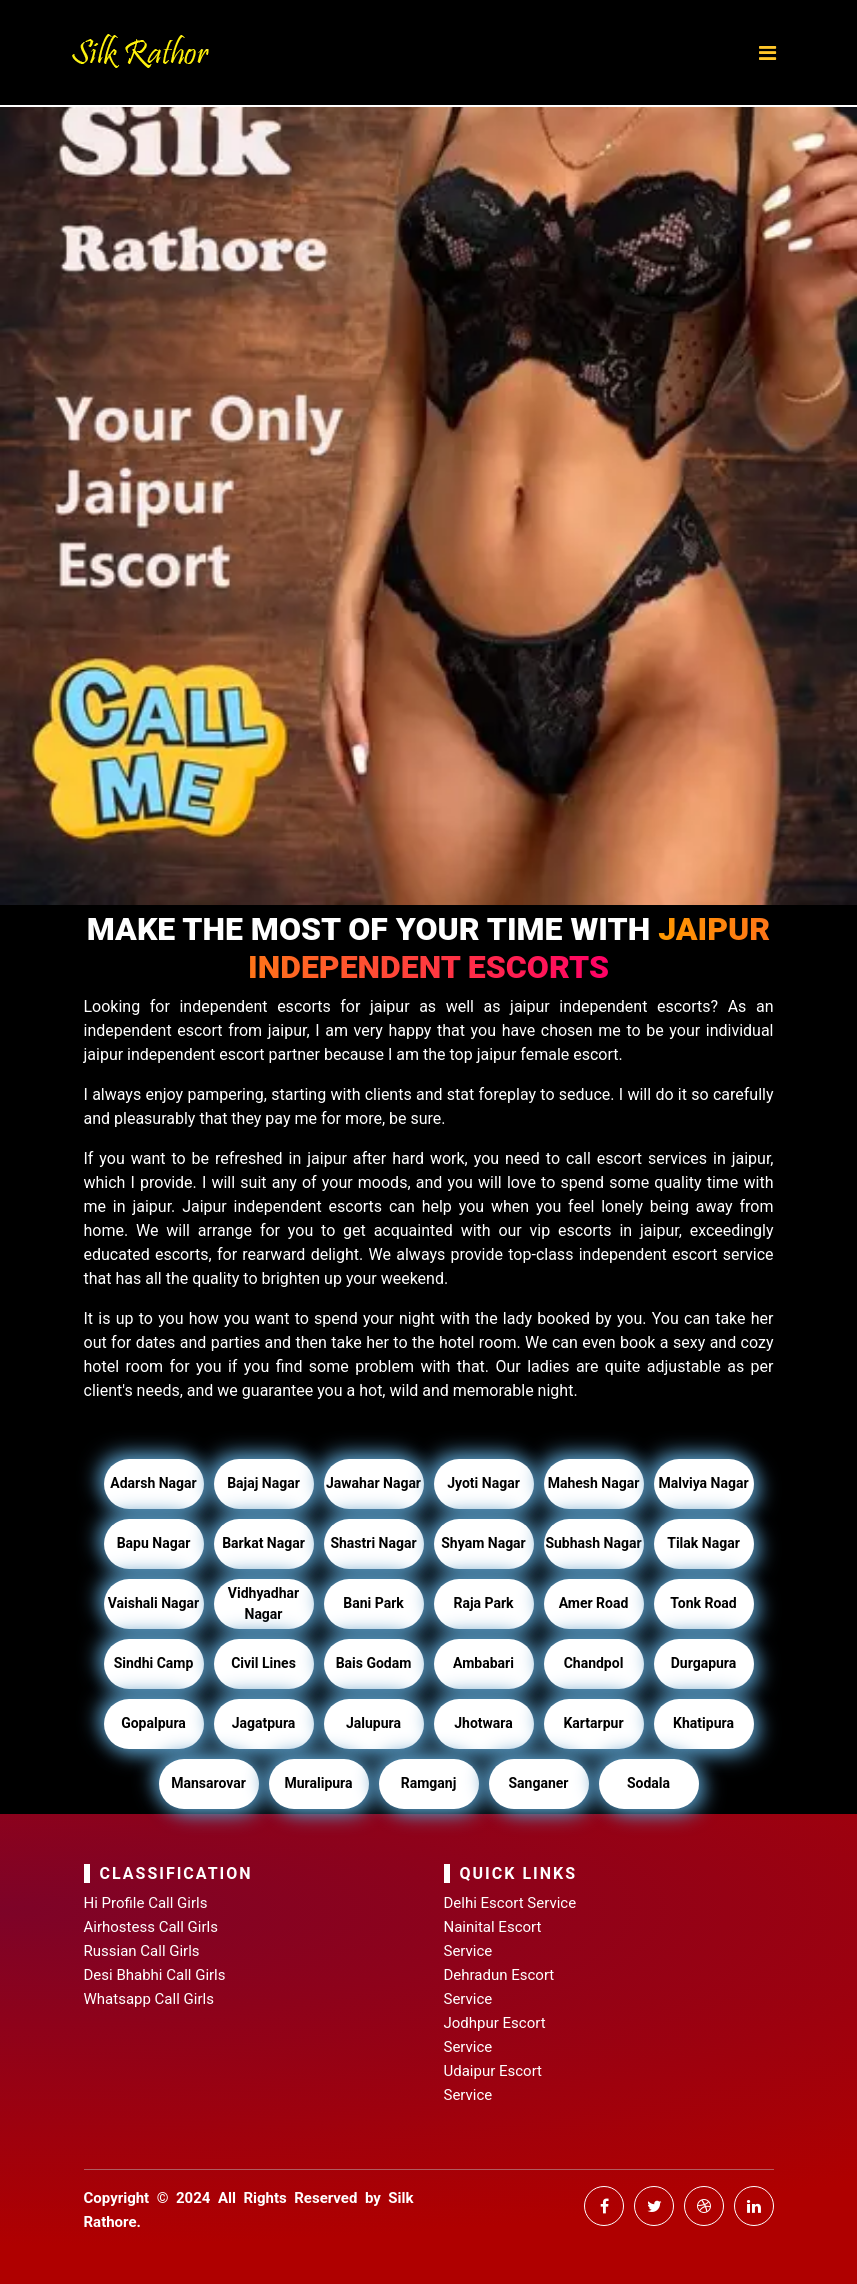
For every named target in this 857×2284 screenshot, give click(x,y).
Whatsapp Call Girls (149, 1999)
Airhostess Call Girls (151, 1927)
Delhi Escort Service (510, 1903)
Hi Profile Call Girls (146, 1903)
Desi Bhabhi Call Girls (155, 1975)
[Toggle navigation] (767, 53)
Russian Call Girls (142, 1951)
